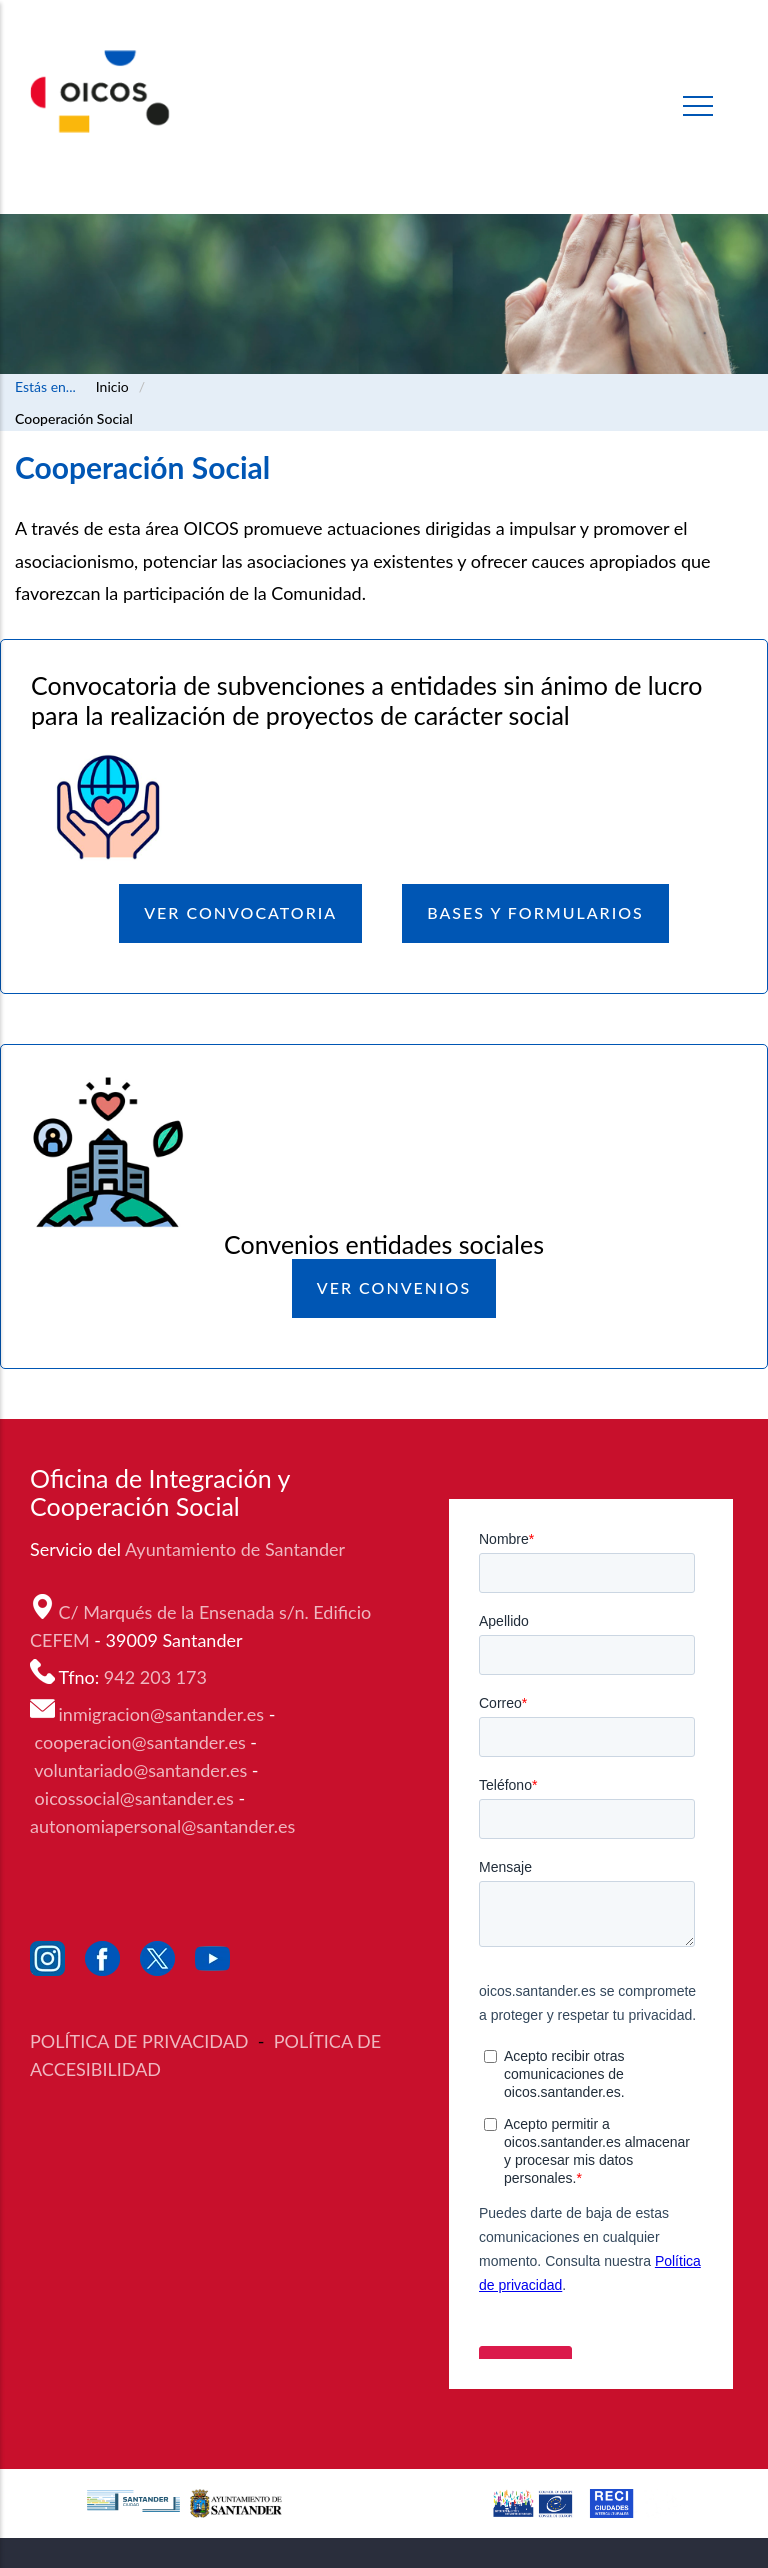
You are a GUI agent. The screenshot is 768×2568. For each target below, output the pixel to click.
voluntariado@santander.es (140, 1770)
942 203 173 (158, 1677)
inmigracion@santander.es (162, 1714)
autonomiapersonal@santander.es (162, 1826)
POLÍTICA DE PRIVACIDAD (141, 2041)
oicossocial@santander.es (134, 1798)
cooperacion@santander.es (140, 1742)
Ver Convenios (394, 1287)
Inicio (112, 386)
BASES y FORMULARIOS (535, 912)
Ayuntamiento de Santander (237, 1549)
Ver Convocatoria (240, 912)
